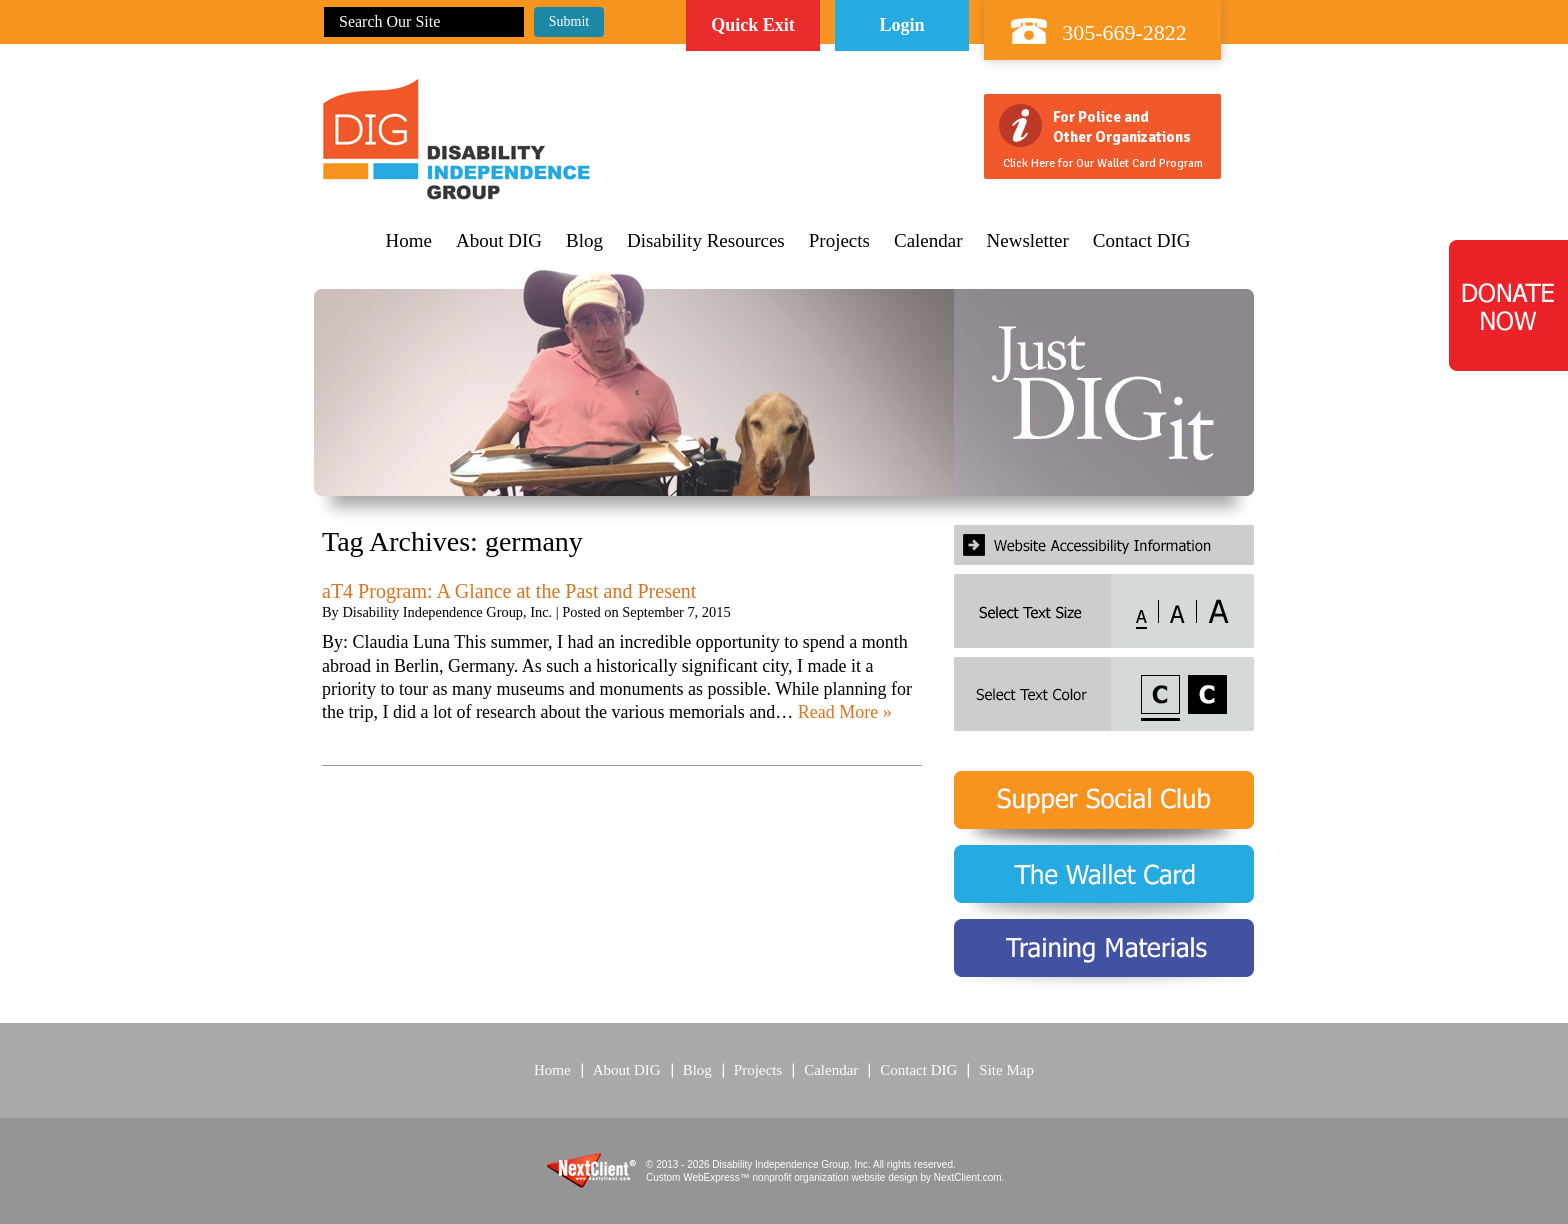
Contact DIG (1142, 241)
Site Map (1006, 1070)
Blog (584, 241)
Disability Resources (706, 241)
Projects (839, 241)
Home (409, 241)
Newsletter (1028, 241)
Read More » (845, 712)
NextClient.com (968, 1177)
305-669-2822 (1124, 32)
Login (901, 25)
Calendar (928, 241)
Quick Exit (753, 25)
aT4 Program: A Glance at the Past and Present (509, 591)
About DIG (499, 241)
